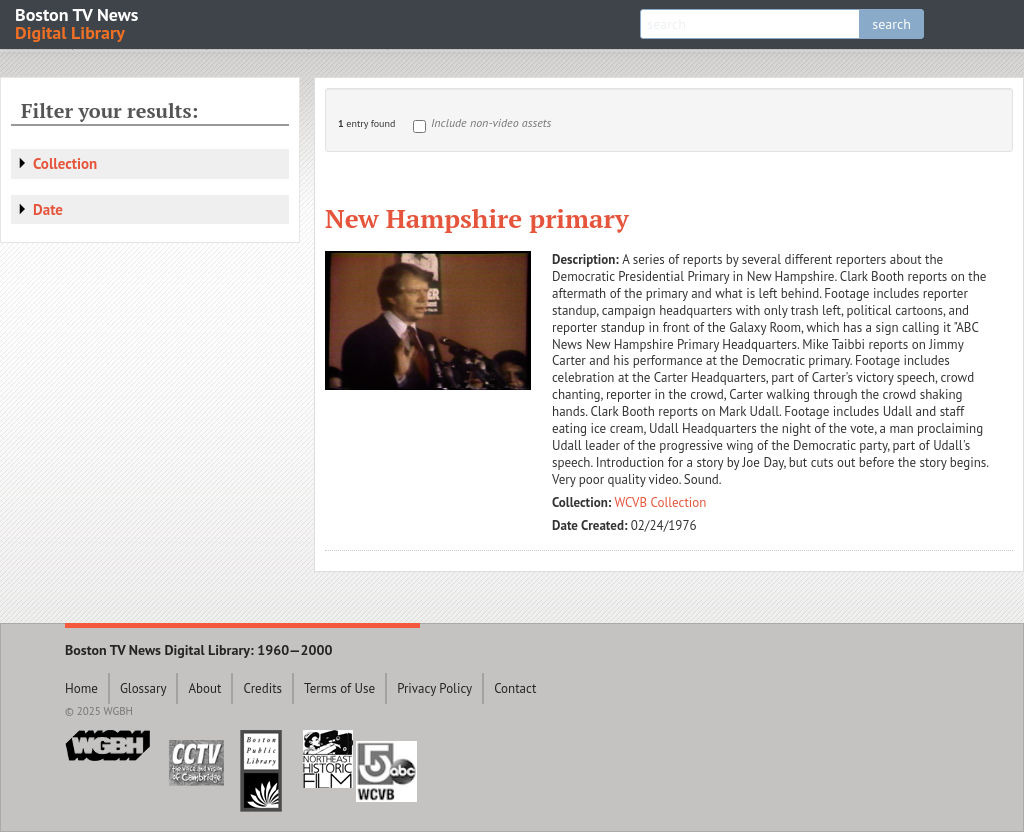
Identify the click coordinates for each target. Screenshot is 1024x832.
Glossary (143, 688)
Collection (65, 163)
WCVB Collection (661, 502)
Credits (262, 688)
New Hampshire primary (477, 218)
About (204, 688)
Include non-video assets (491, 122)
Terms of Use (339, 688)
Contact (515, 688)
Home (81, 688)
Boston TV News (78, 22)
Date (48, 209)
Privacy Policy (434, 688)
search (891, 24)
